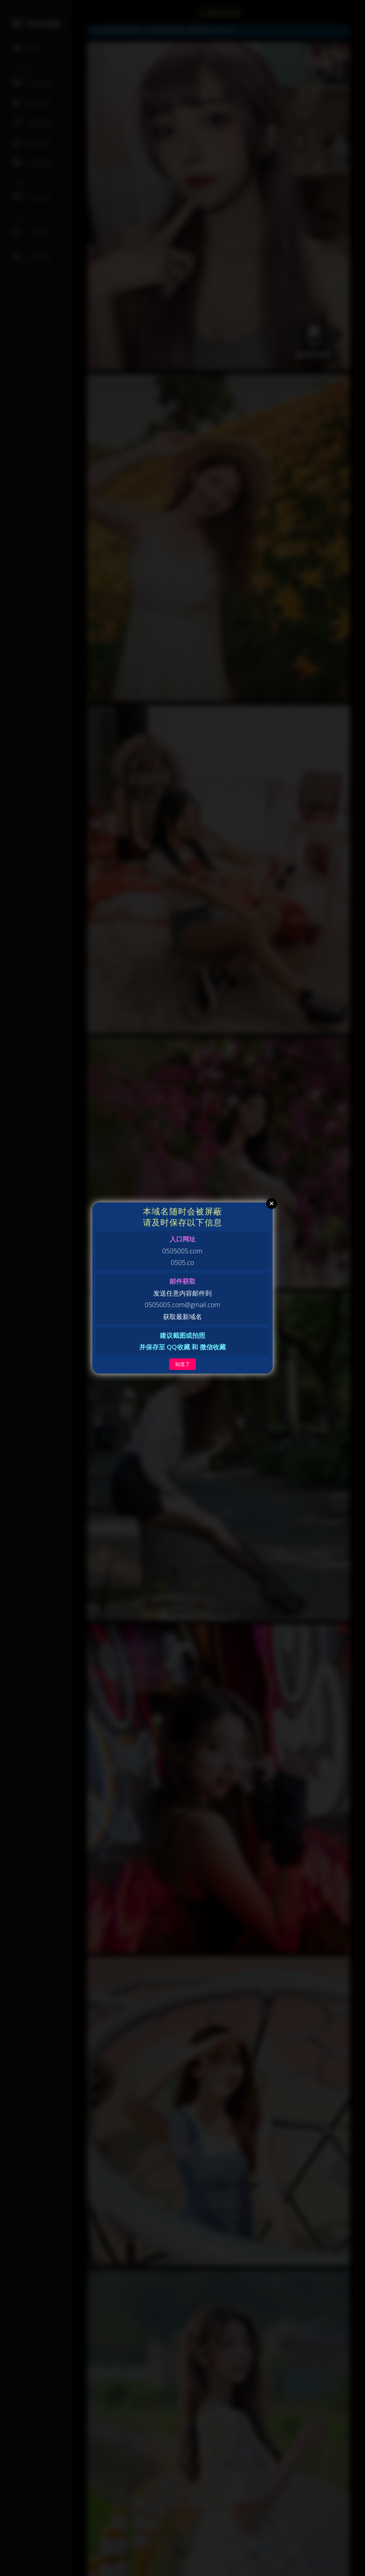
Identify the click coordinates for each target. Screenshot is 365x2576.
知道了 (182, 1364)
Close (271, 1203)
